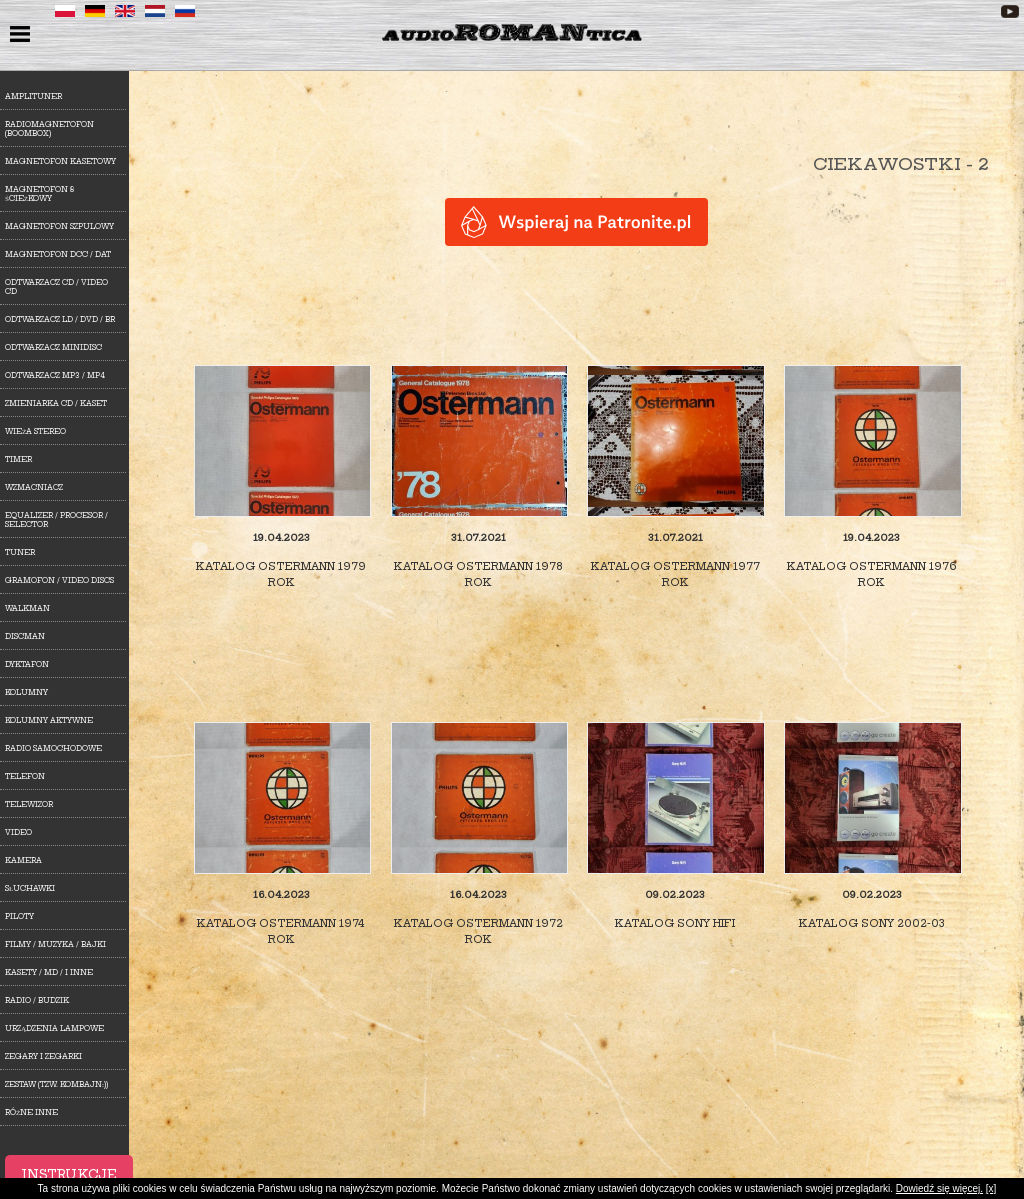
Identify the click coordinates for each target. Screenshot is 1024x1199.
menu (22, 36)
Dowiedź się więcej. (939, 1188)
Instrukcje (69, 1174)
